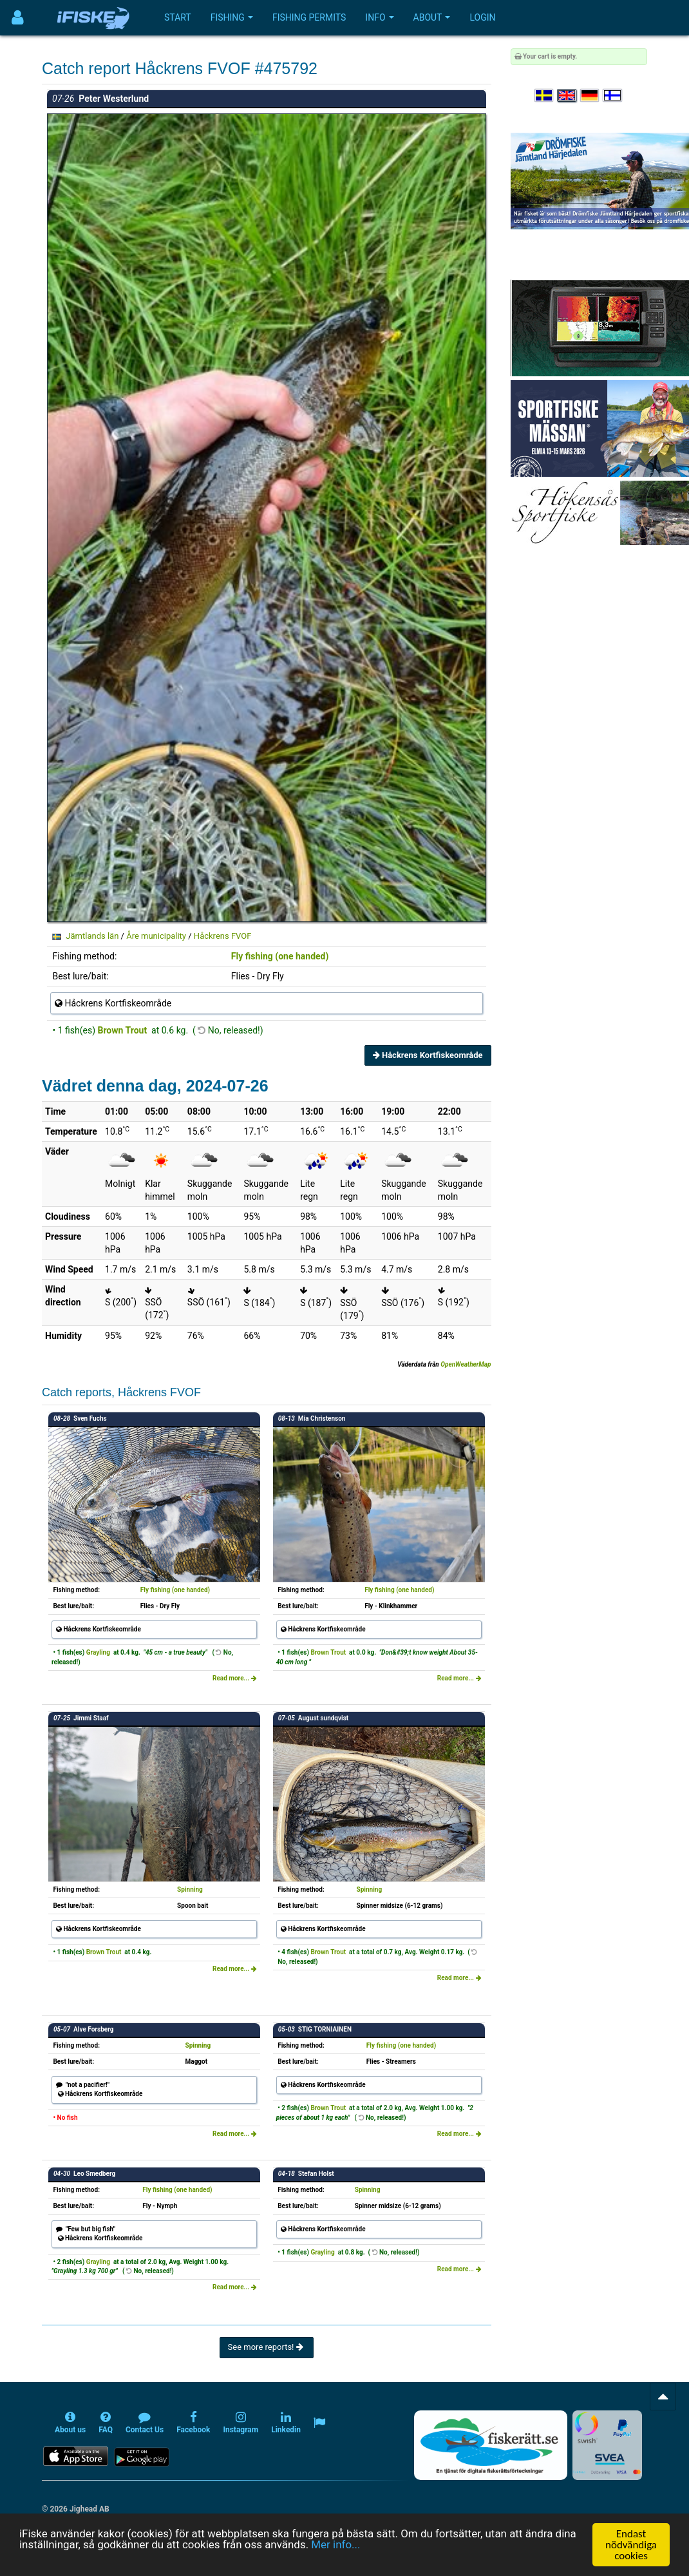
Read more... (234, 1678)
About (432, 17)
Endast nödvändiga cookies (631, 2544)
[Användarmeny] (17, 17)
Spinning (190, 1889)
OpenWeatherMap (465, 1364)
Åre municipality (156, 936)
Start (177, 17)
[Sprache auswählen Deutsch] (590, 95)
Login (482, 17)
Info (379, 17)
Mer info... (336, 2545)
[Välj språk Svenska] (544, 95)
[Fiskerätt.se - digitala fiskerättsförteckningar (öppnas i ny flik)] (490, 2445)
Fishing (232, 17)
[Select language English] (567, 95)
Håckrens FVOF (223, 936)
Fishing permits (309, 17)
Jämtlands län (92, 936)
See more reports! (266, 2347)
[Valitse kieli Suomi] (613, 95)
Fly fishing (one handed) (280, 956)
